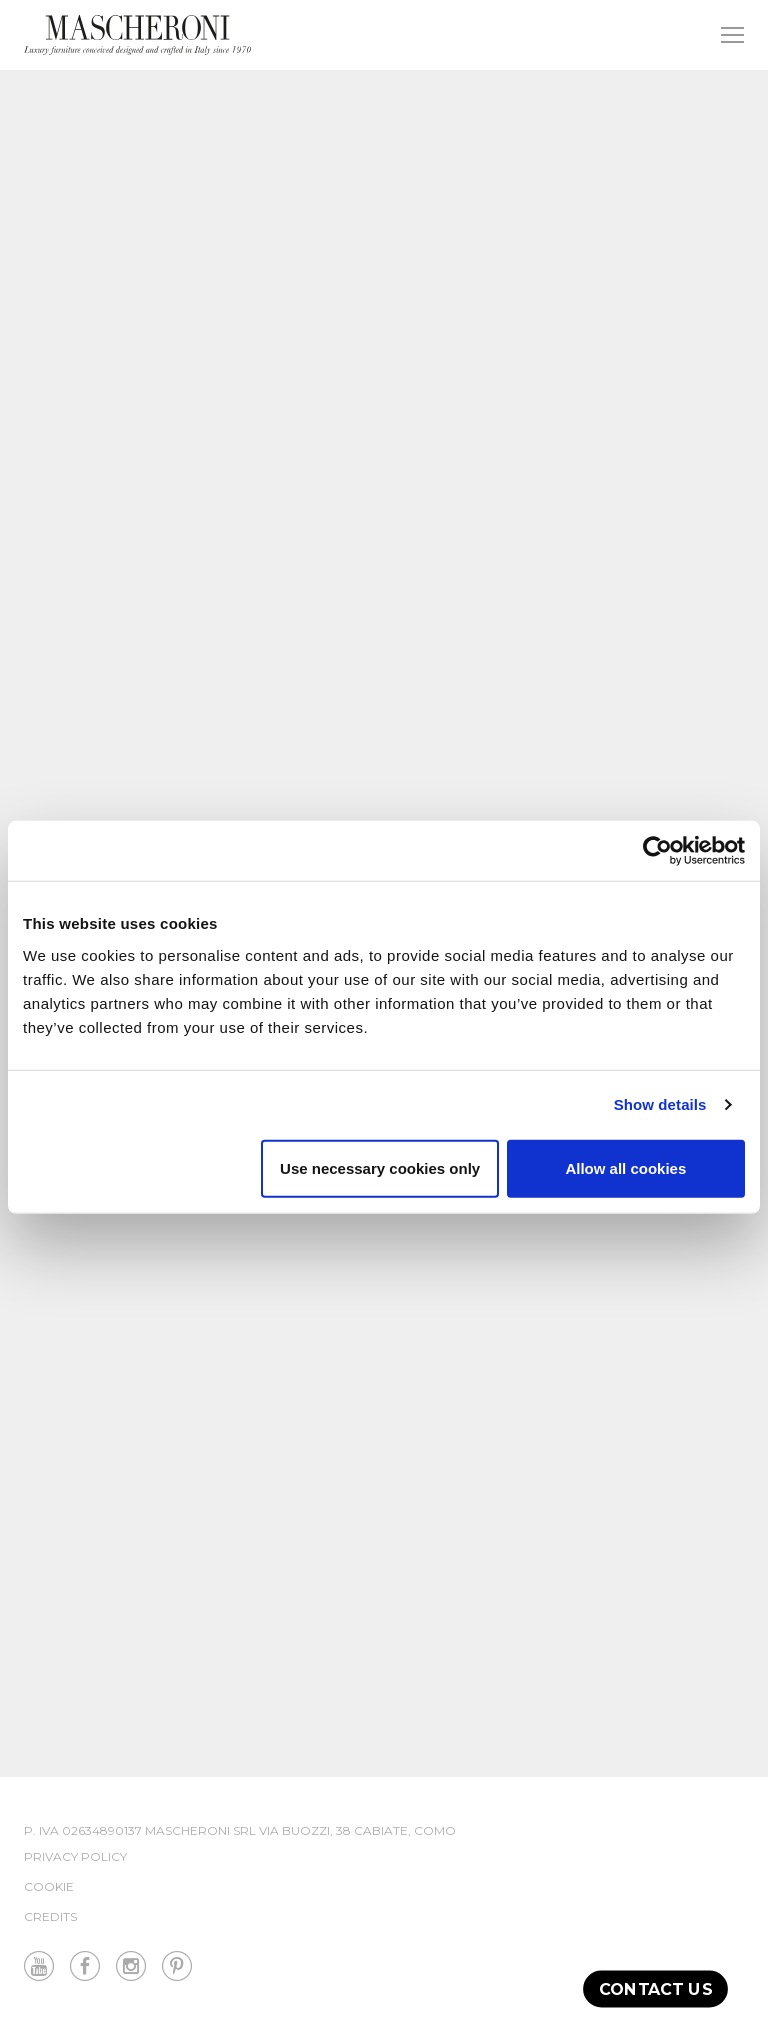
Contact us (655, 1988)
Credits (50, 1916)
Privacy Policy (75, 1856)
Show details (660, 1104)
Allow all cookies (625, 1167)
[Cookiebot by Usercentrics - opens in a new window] (657, 851)
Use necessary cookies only (380, 1167)
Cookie (49, 1886)
